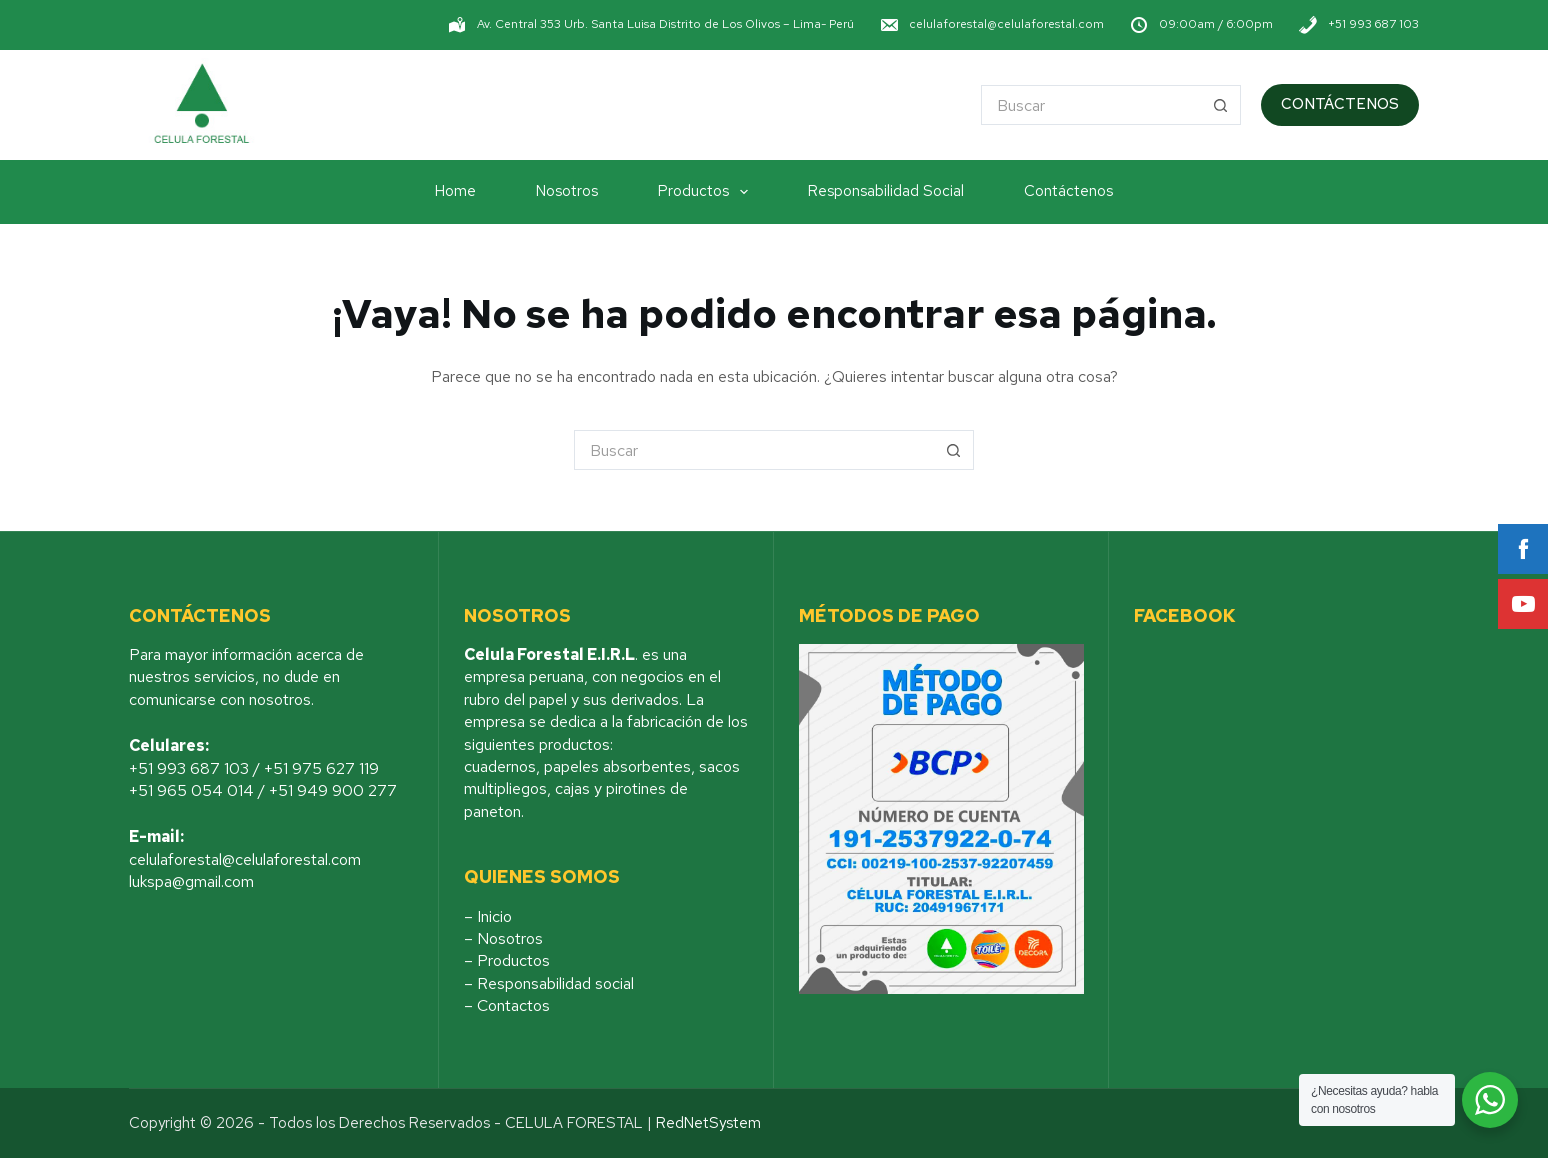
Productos (707, 192)
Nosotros (567, 191)
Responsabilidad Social (886, 191)
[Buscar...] (1091, 105)
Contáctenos (1068, 191)
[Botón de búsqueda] (1221, 105)
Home (455, 191)
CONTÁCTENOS (1340, 104)
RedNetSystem (708, 1123)
